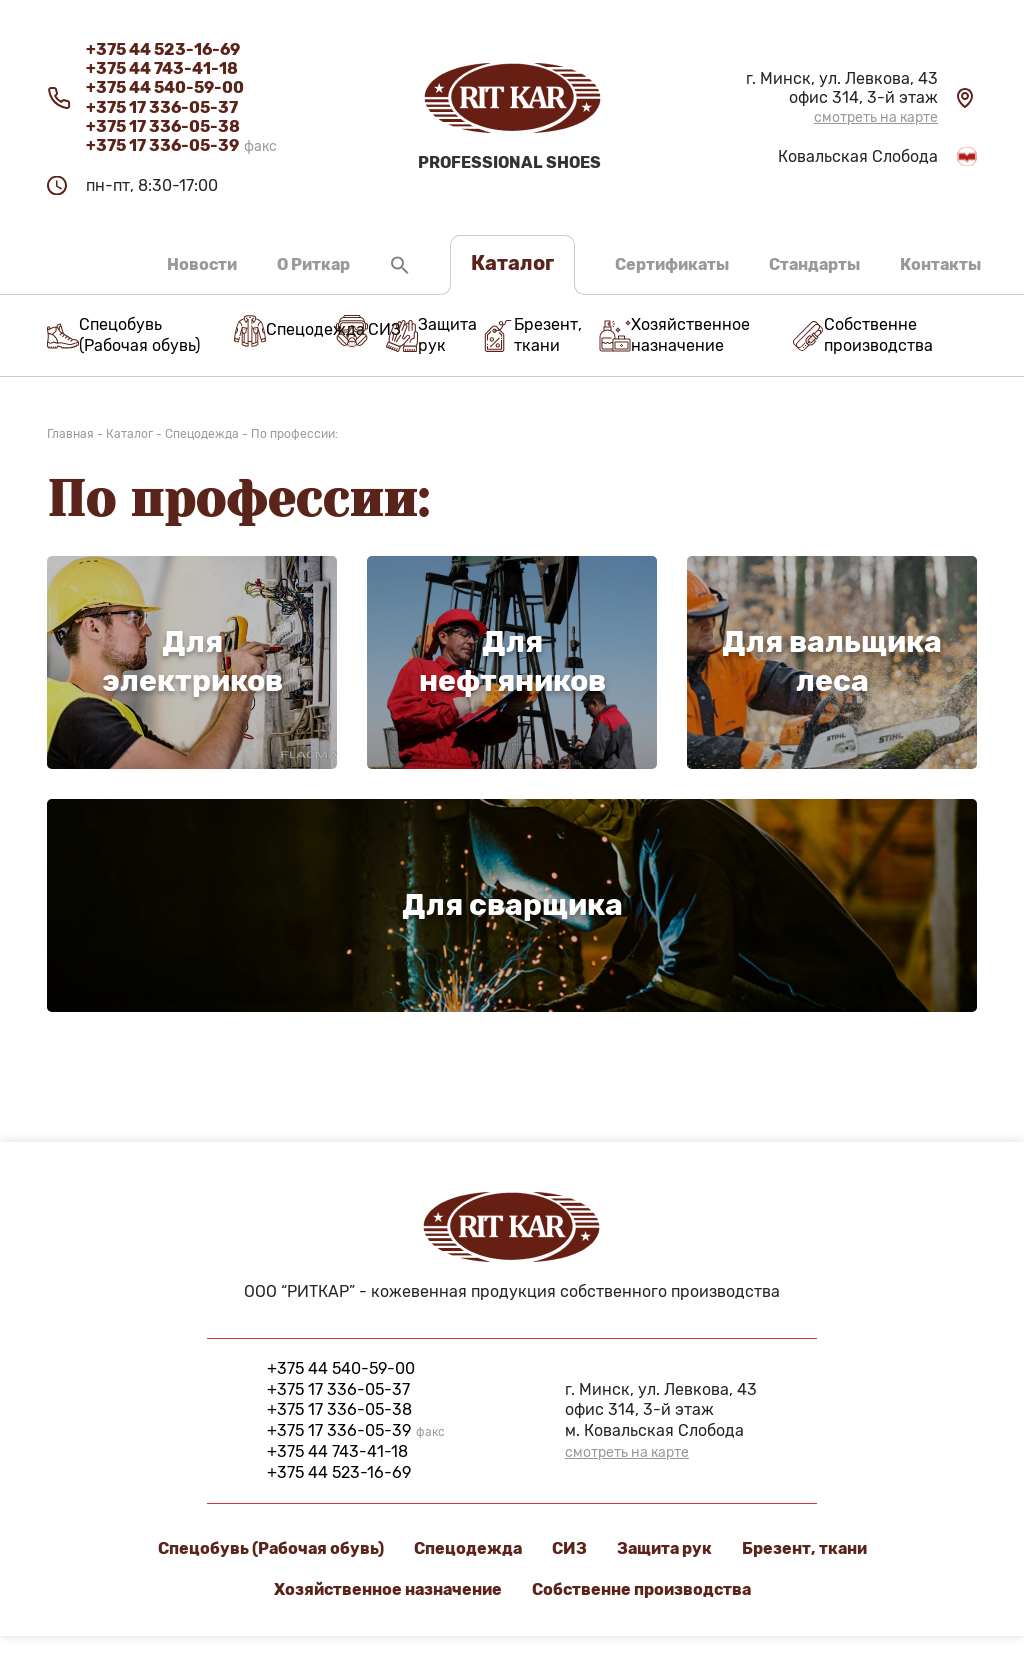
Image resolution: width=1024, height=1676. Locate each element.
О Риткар (313, 264)
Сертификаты (672, 264)
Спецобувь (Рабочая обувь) (271, 1548)
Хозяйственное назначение (388, 1589)
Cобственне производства (641, 1589)
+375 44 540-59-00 (165, 87)
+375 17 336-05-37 (162, 107)
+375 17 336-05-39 (181, 145)
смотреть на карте (876, 118)
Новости (202, 264)
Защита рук (664, 1548)
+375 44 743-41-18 (162, 68)
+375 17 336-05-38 (163, 126)
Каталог (512, 263)
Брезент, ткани (804, 1548)
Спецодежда (468, 1548)
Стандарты (814, 264)
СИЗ (569, 1548)
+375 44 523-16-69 (163, 49)
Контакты (940, 264)
